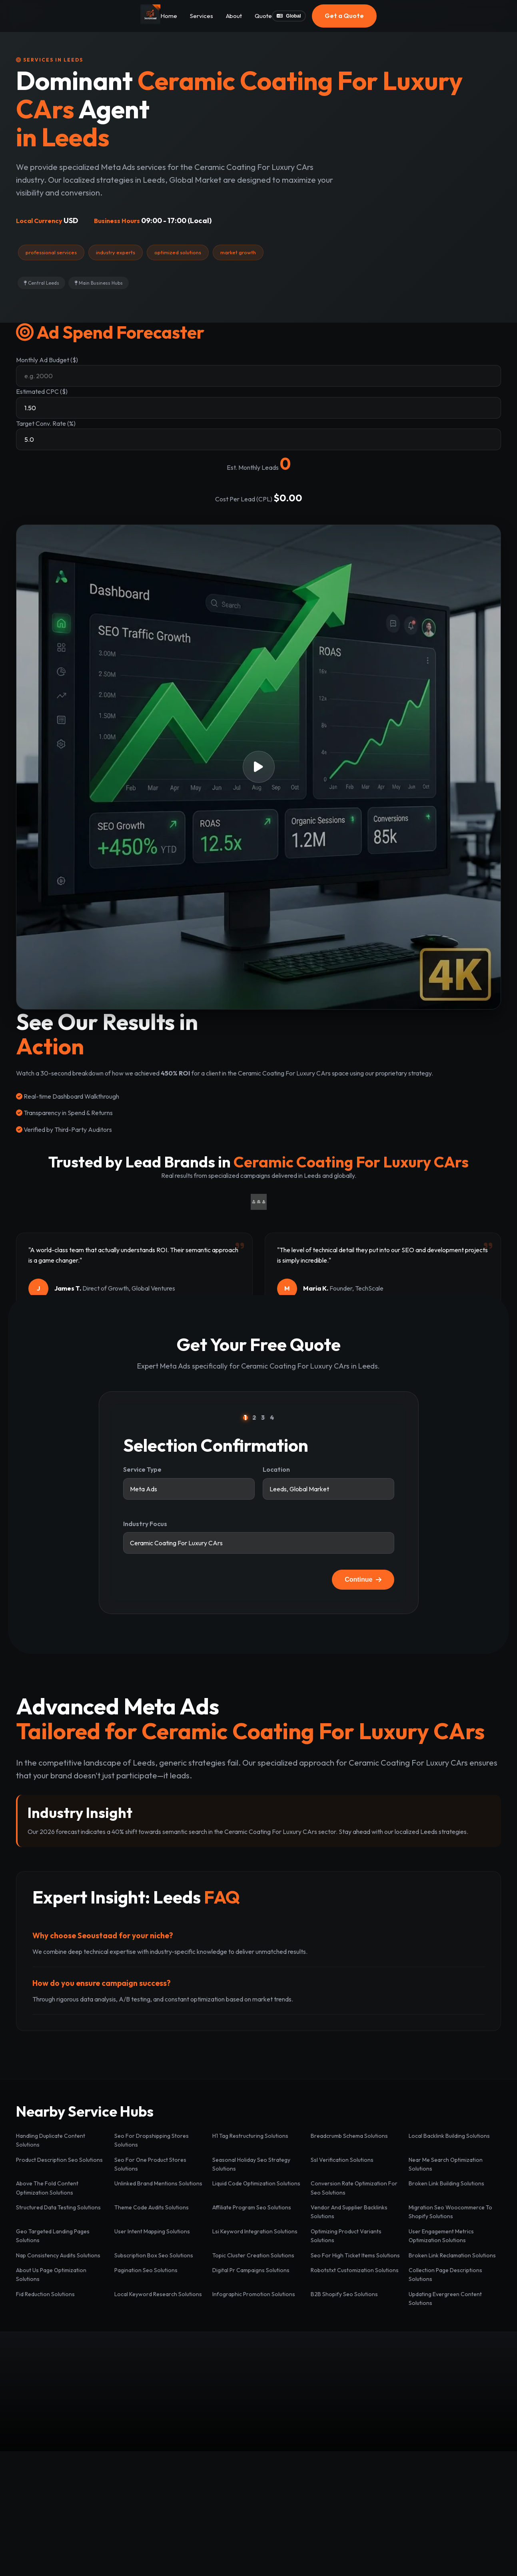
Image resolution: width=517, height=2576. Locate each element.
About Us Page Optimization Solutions (51, 2275)
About (234, 16)
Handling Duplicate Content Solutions (50, 2140)
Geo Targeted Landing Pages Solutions (53, 2236)
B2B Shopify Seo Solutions (344, 2294)
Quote (263, 16)
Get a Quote (344, 16)
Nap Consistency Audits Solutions (58, 2255)
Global (289, 16)
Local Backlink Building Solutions (449, 2135)
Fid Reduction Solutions (45, 2294)
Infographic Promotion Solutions (253, 2294)
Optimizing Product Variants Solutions (346, 2236)
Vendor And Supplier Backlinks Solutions (349, 2212)
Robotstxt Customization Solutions (355, 2270)
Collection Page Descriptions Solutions (445, 2275)
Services (201, 16)
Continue (363, 1579)
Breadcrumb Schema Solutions (349, 2135)
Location (276, 1469)
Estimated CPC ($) (42, 391)
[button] (258, 767)
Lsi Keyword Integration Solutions (254, 2231)
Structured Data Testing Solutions (58, 2207)
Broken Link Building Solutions (446, 2183)
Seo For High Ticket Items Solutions (355, 2255)
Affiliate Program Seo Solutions (251, 2207)
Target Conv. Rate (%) (46, 423)
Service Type (142, 1469)
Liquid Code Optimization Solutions (256, 2183)
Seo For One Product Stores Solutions (150, 2164)
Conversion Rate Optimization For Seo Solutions (354, 2188)
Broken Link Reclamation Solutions (452, 2255)
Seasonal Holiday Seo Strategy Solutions (251, 2164)
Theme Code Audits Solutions (151, 2207)
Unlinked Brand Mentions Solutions (158, 2183)
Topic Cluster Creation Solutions (253, 2255)
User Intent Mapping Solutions (152, 2231)
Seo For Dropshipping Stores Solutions (151, 2140)
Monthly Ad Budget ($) (47, 360)
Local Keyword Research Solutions (158, 2294)
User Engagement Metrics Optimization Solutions (441, 2236)
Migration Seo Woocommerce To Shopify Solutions (450, 2212)
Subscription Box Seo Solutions (153, 2255)
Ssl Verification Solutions (342, 2159)
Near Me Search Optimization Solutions (446, 2164)
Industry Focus (145, 1524)
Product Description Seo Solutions (59, 2159)
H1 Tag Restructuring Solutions (250, 2135)
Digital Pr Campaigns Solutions (250, 2270)
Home (168, 16)
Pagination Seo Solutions (146, 2270)
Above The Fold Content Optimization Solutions (47, 2188)
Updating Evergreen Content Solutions (445, 2299)
